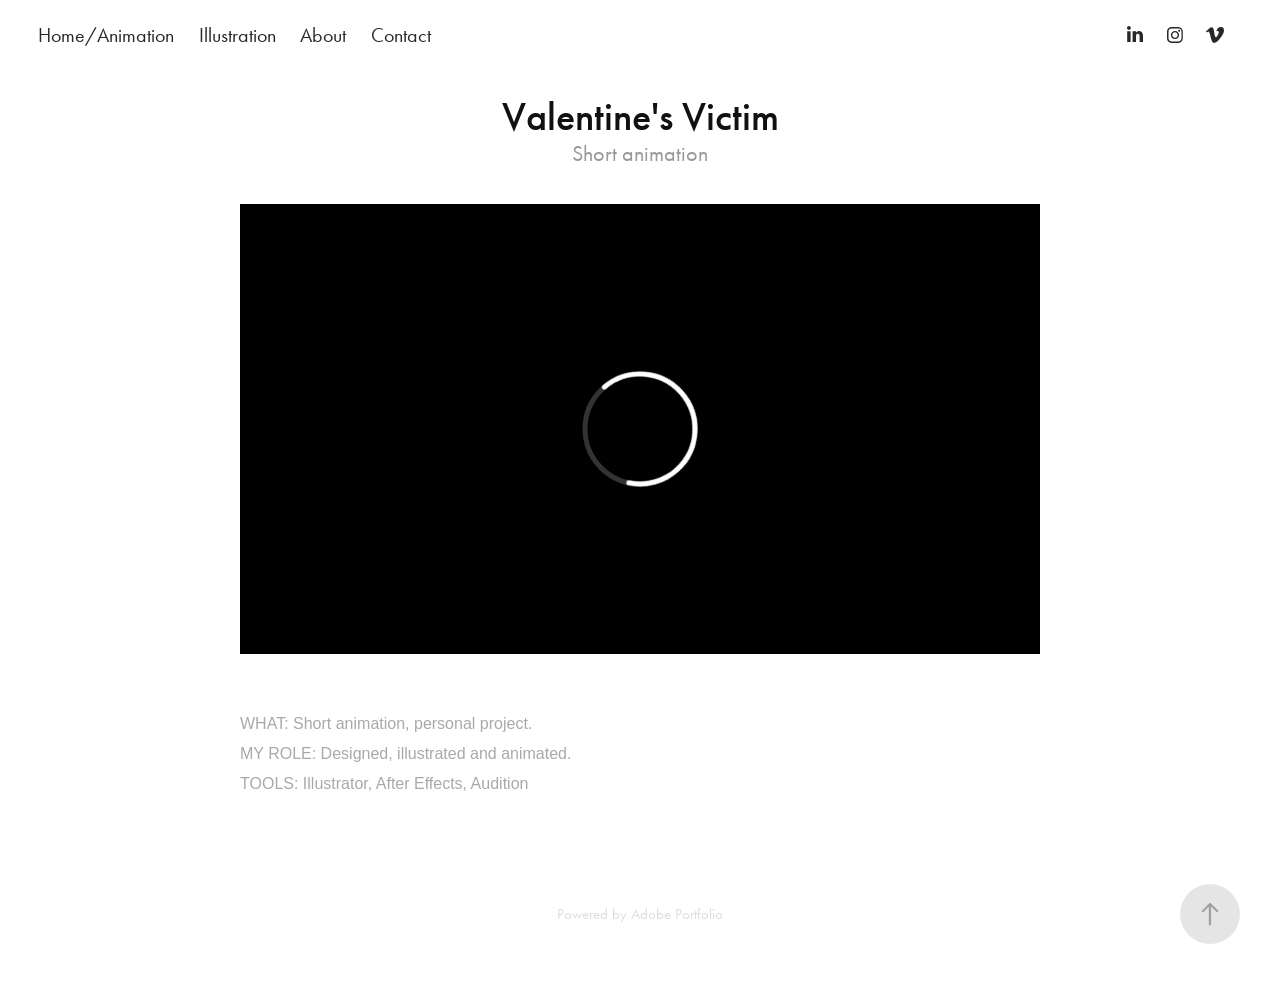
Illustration (237, 35)
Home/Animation (106, 35)
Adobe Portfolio (677, 914)
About (323, 35)
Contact (401, 35)
